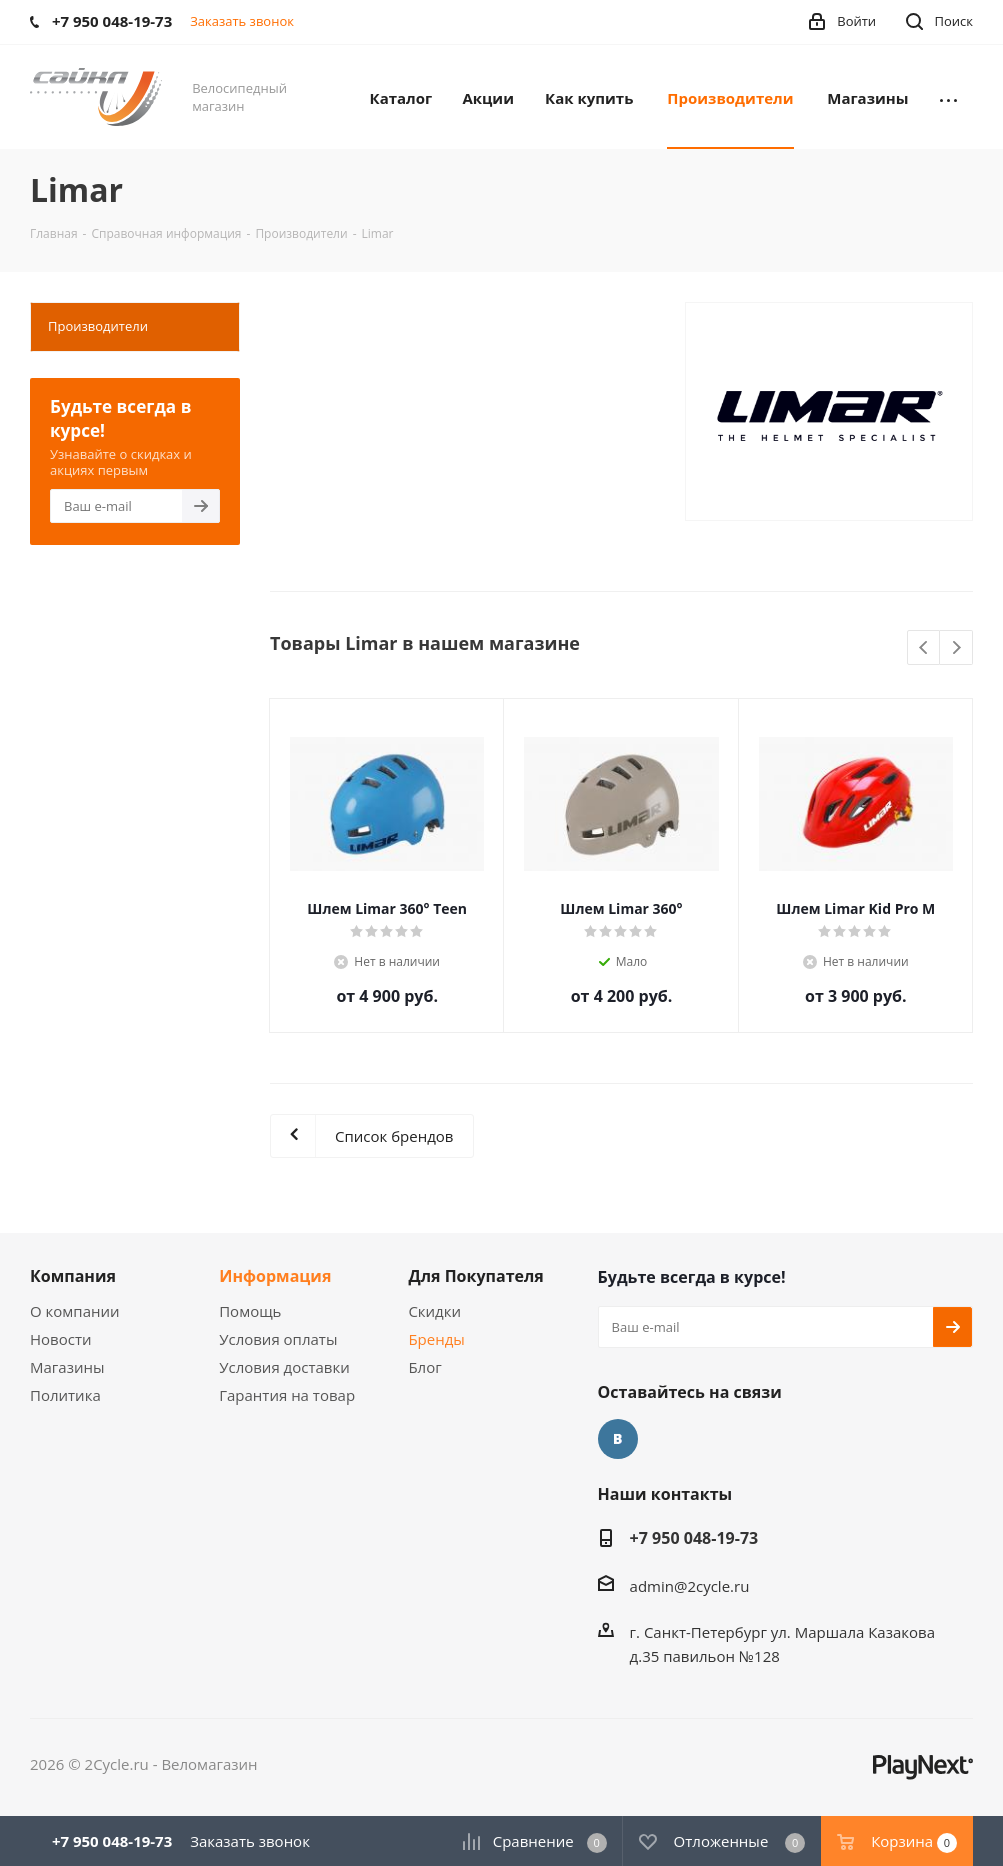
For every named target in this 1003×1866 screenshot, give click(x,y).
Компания (73, 1276)
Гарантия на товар (287, 1395)
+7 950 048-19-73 (694, 1538)
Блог (424, 1367)
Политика (65, 1395)
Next (956, 648)
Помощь (250, 1311)
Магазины (67, 1367)
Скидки (434, 1311)
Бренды (436, 1339)
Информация (275, 1276)
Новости (61, 1339)
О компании (75, 1311)
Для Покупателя (476, 1276)
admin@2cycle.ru (690, 1586)
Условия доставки (284, 1367)
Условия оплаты (278, 1339)
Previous (924, 648)
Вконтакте (618, 1439)
